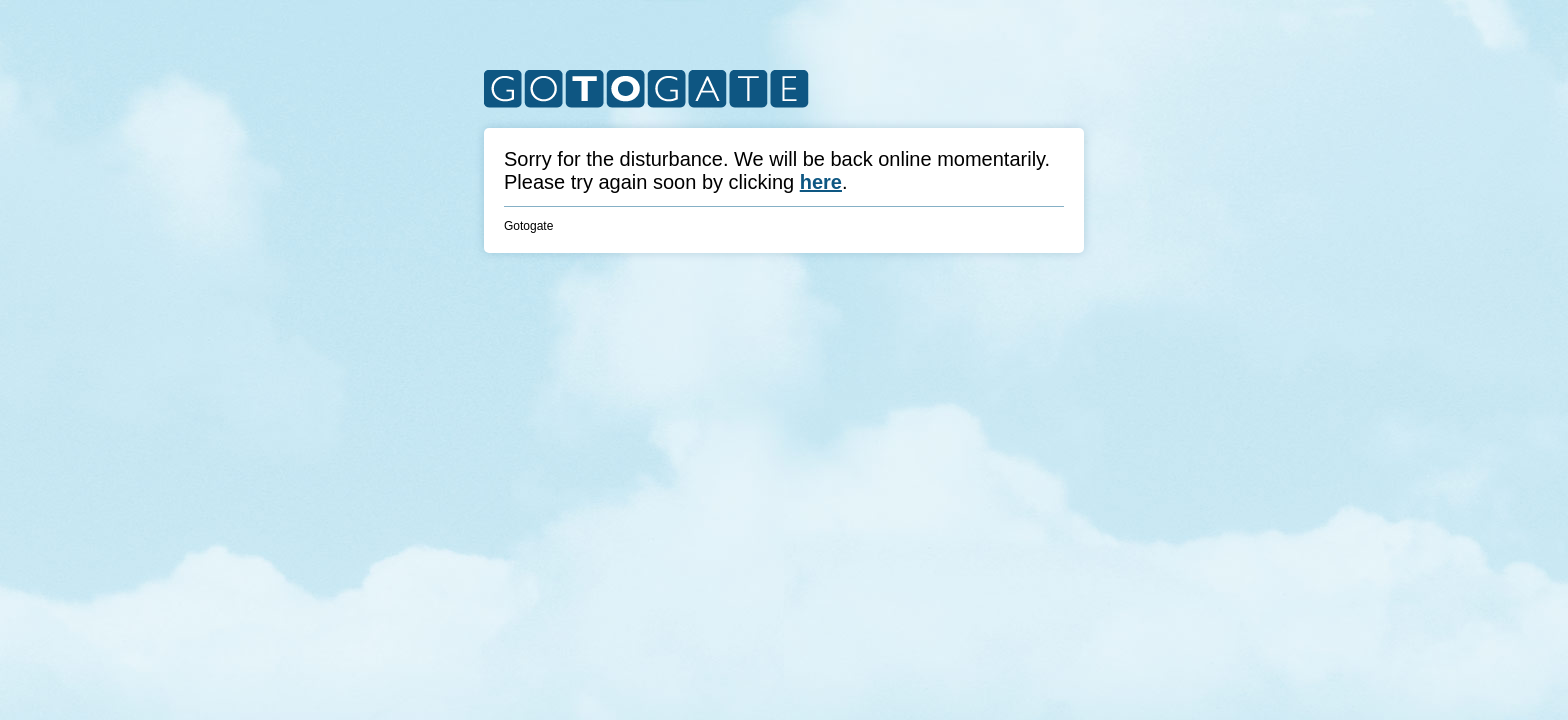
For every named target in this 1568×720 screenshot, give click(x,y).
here (821, 182)
